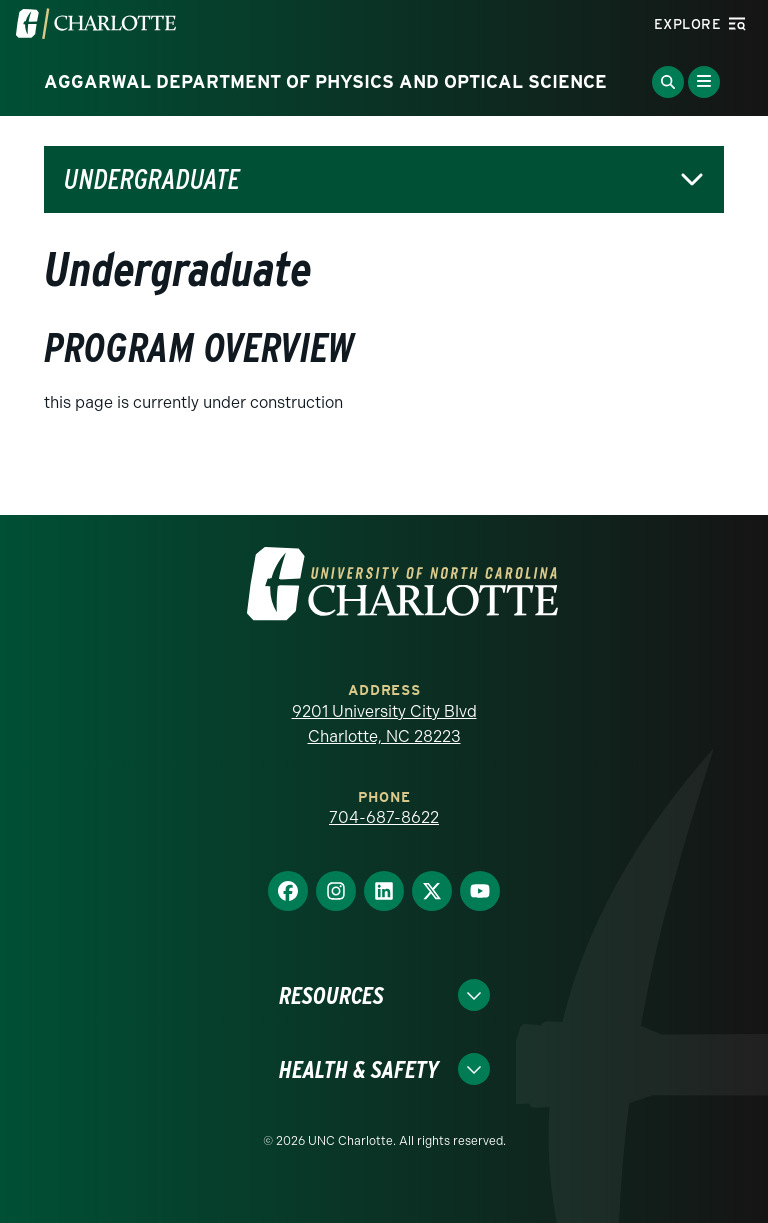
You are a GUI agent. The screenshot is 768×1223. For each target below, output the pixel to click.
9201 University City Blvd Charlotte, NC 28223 (384, 724)
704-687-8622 (384, 817)
